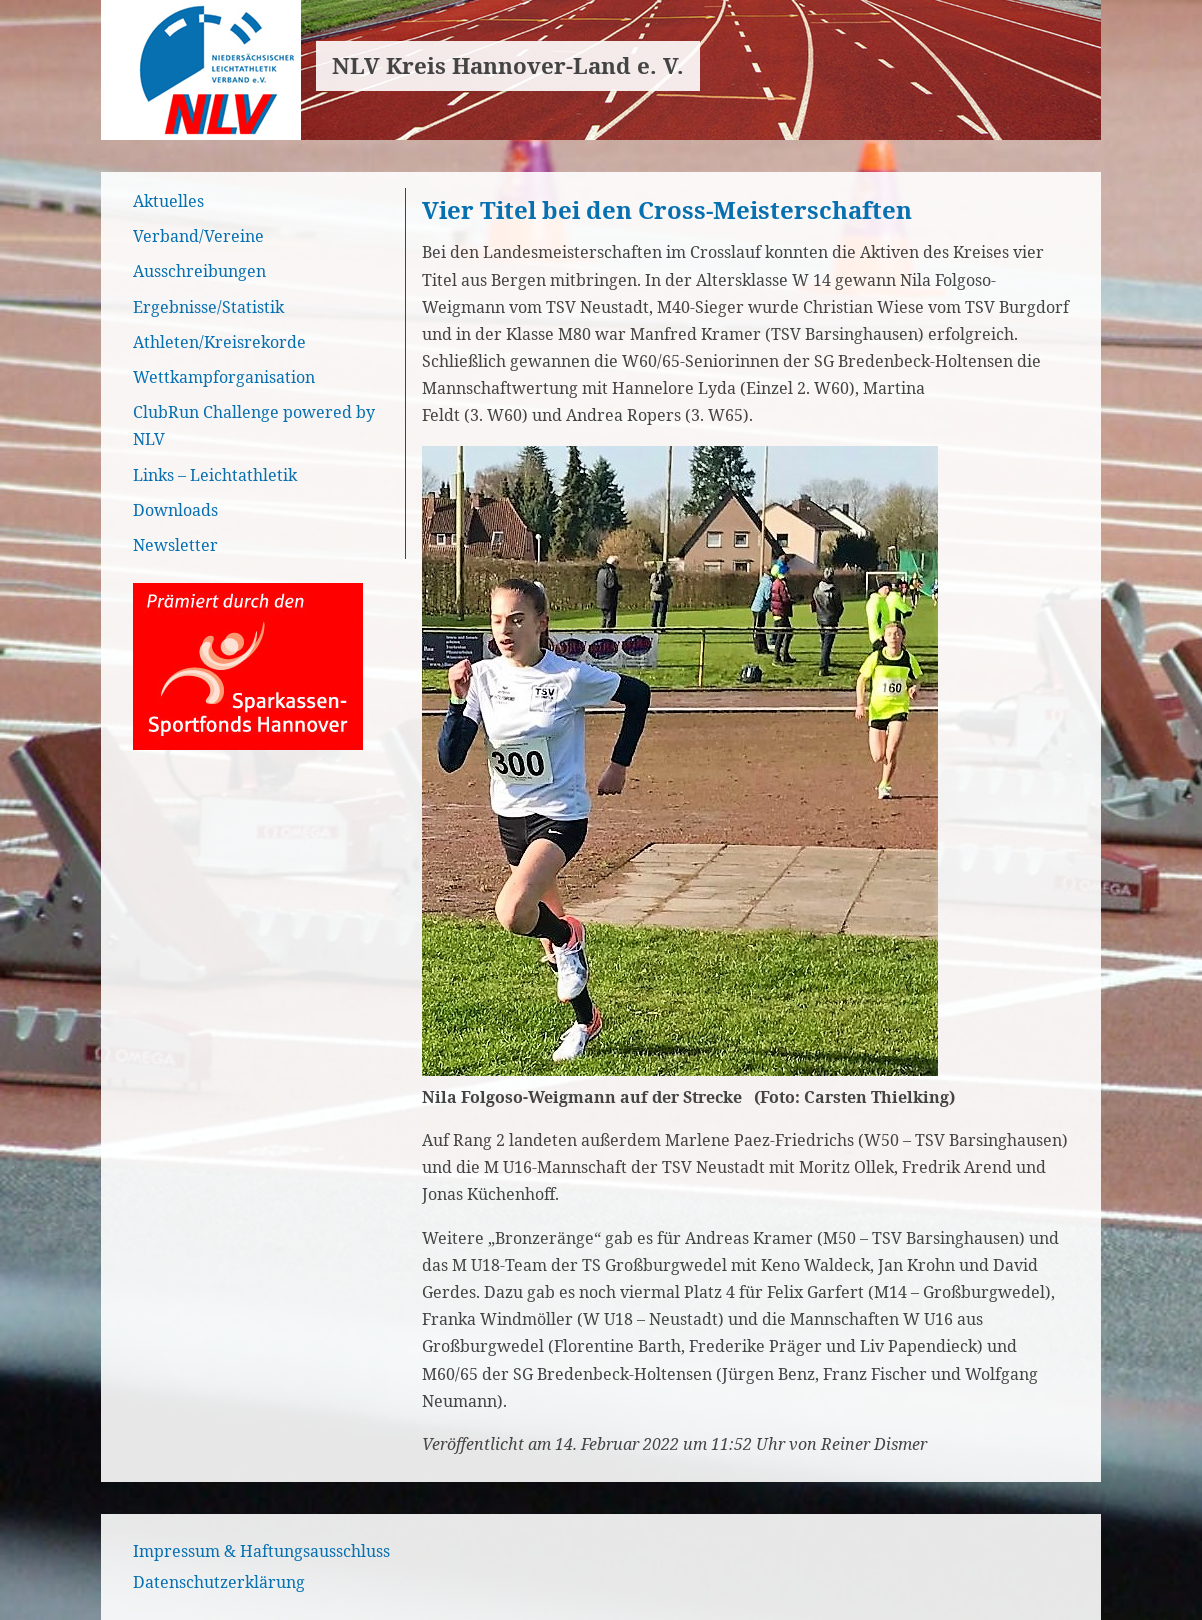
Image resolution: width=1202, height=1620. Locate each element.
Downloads (175, 510)
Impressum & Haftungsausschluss (261, 1551)
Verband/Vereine (198, 236)
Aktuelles (168, 201)
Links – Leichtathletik (215, 475)
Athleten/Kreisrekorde (219, 342)
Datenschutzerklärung (219, 1582)
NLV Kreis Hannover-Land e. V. (508, 65)
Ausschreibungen (199, 271)
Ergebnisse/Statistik (208, 307)
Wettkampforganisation (224, 377)
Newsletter (175, 545)
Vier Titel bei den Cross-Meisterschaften (667, 209)
